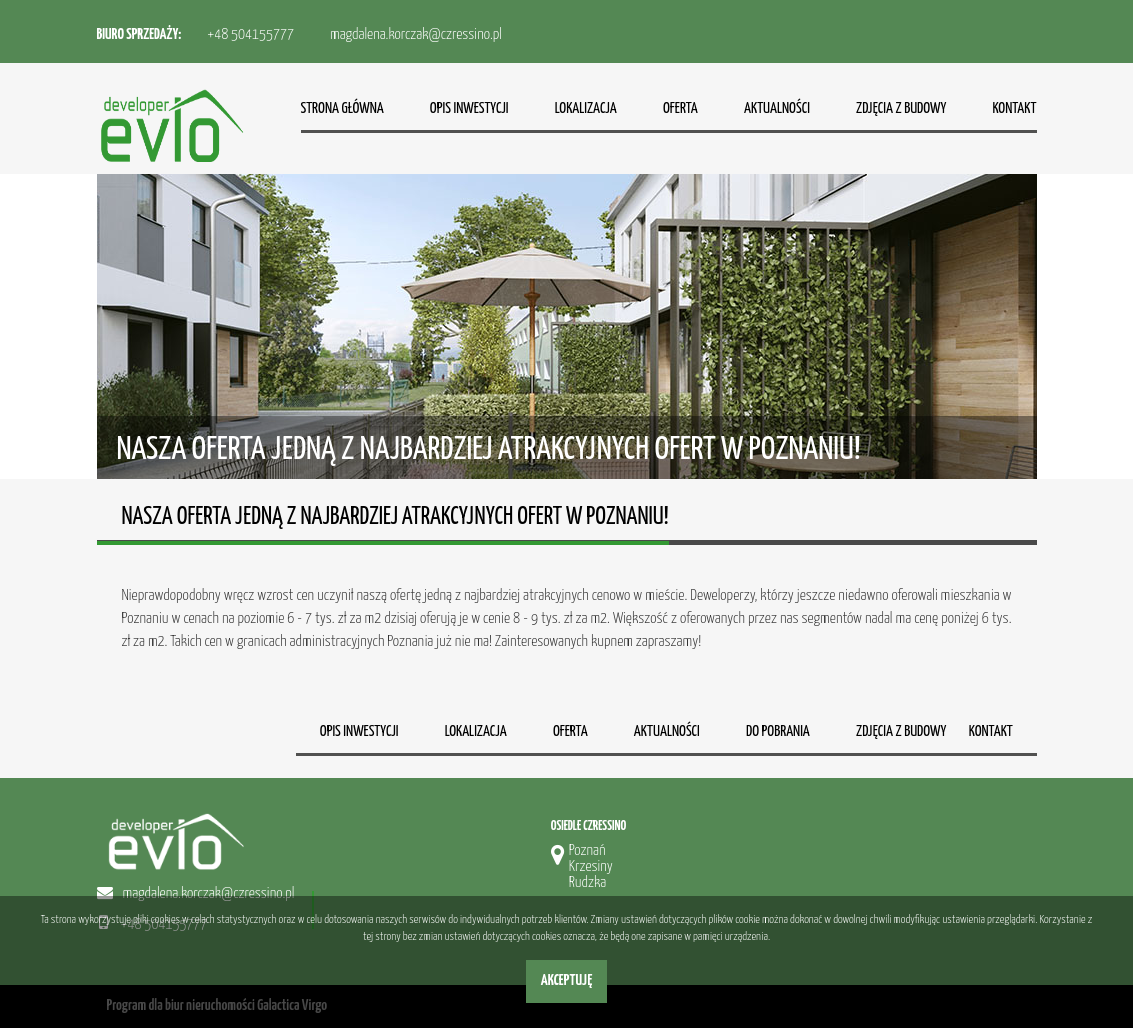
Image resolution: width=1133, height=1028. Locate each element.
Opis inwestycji (469, 108)
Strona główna (342, 108)
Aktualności (777, 108)
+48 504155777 (250, 34)
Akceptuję (566, 980)
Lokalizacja (586, 108)
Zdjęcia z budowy (901, 108)
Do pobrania (778, 731)
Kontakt (1014, 108)
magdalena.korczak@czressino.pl (416, 34)
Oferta (680, 108)
